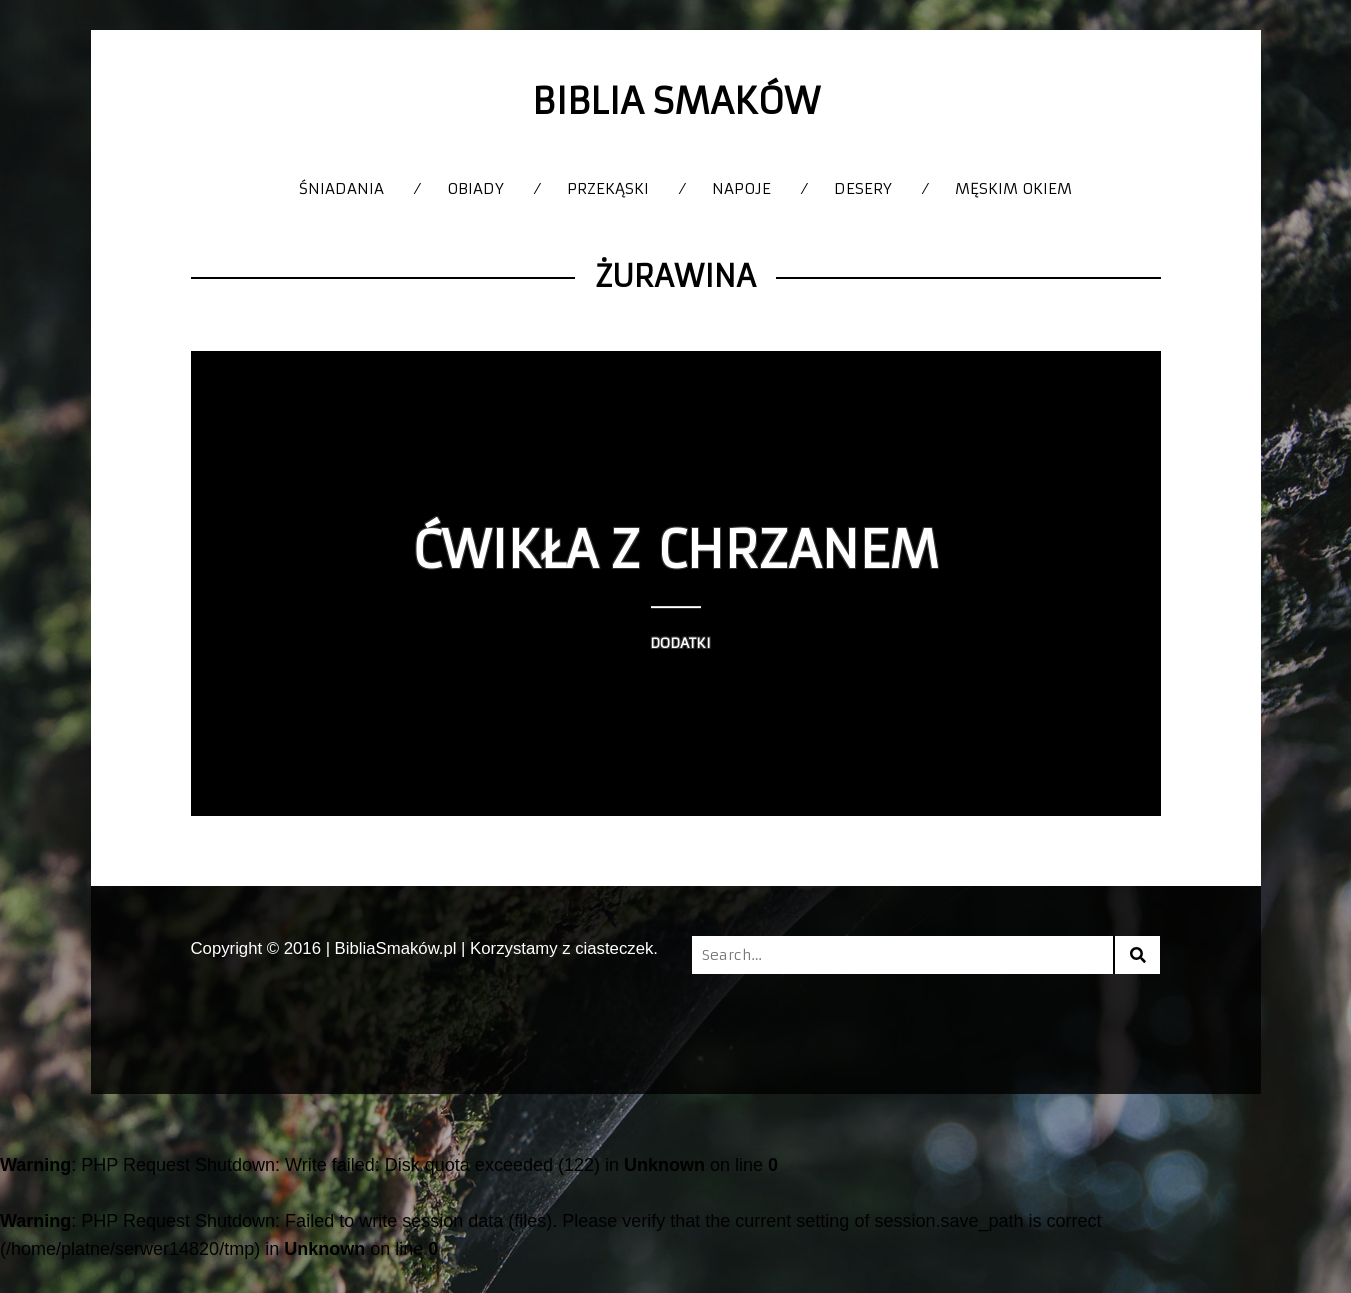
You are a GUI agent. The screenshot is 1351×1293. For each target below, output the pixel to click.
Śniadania (341, 188)
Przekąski (608, 188)
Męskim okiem (1013, 188)
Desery (863, 188)
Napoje (741, 188)
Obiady (475, 188)
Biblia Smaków (676, 101)
